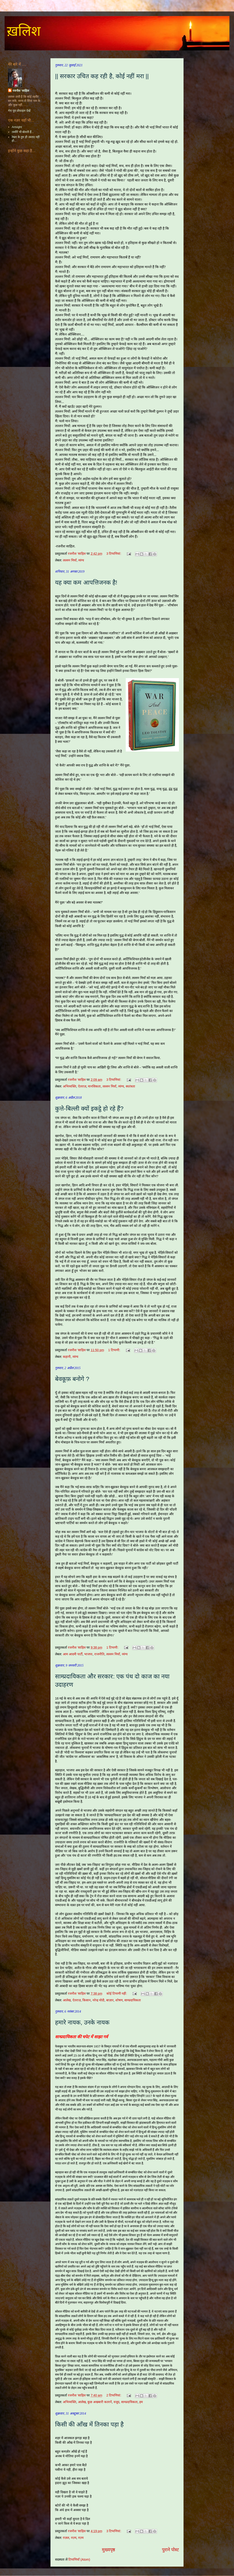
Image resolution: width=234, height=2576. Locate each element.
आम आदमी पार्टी (73, 1654)
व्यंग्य (81, 560)
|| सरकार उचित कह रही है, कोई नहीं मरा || (102, 76)
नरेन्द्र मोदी (98, 2000)
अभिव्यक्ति (69, 1086)
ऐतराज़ (82, 1086)
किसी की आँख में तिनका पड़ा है (89, 2424)
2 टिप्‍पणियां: (114, 2395)
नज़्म (81, 2538)
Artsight (17, 127)
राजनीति (99, 1654)
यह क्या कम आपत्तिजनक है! (86, 582)
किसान (86, 2000)
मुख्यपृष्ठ (108, 2549)
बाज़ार (110, 2000)
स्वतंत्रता (130, 1086)
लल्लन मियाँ (70, 560)
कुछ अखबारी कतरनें (99, 2402)
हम (141, 2402)
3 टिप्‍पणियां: (114, 553)
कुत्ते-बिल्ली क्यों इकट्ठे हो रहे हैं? (89, 1108)
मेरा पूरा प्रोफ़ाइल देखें (19, 110)
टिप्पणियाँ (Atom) (79, 2559)
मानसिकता (94, 1086)
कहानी (67, 1357)
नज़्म (73, 2538)
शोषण (119, 2000)
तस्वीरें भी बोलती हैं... (23, 132)
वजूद (116, 2402)
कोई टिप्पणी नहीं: (117, 1993)
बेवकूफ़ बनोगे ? (72, 1378)
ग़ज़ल (66, 2538)
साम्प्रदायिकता (132, 2000)
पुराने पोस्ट (170, 2549)
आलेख (67, 2000)
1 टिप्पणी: (114, 1350)
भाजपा (88, 1654)
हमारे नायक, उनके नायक (82, 2022)
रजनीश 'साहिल (21, 90)
